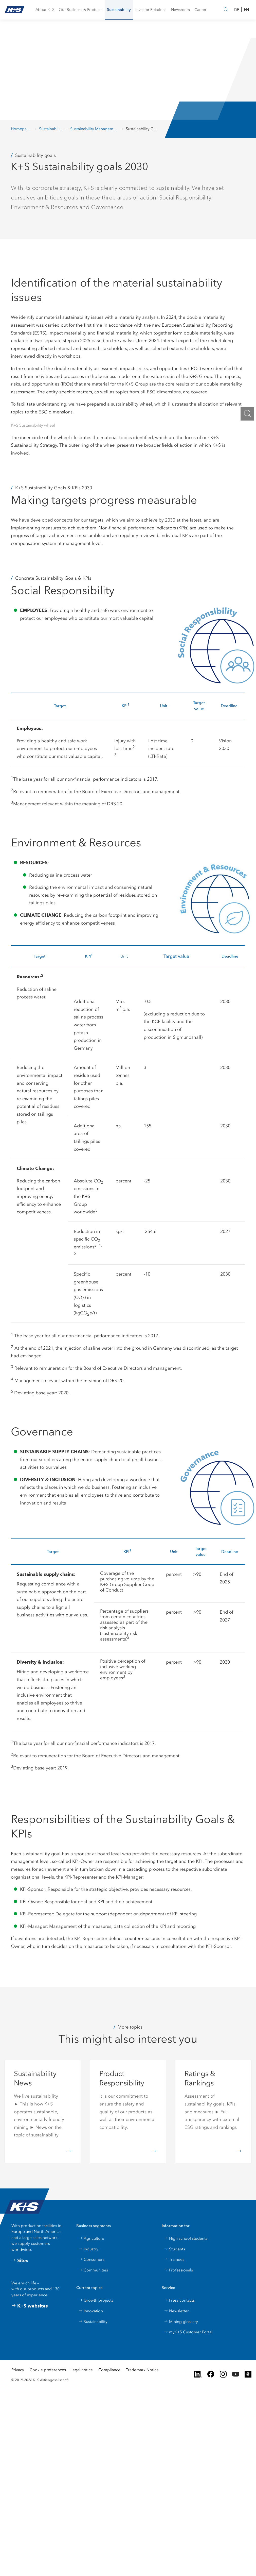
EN (246, 9)
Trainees (174, 2444)
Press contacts (179, 2485)
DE (236, 9)
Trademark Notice (142, 2554)
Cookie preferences (48, 2554)
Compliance (109, 2554)
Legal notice (81, 2554)
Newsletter (176, 2495)
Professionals (178, 2454)
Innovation (91, 2495)
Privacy (17, 2554)
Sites (19, 2445)
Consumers (91, 2444)
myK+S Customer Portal (188, 2516)
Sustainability (93, 2506)
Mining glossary (181, 2506)
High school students (185, 2423)
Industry (88, 2433)
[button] (45, 10)
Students (174, 2433)
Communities (93, 2454)
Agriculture (91, 2423)
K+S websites (29, 2491)
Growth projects (96, 2485)
